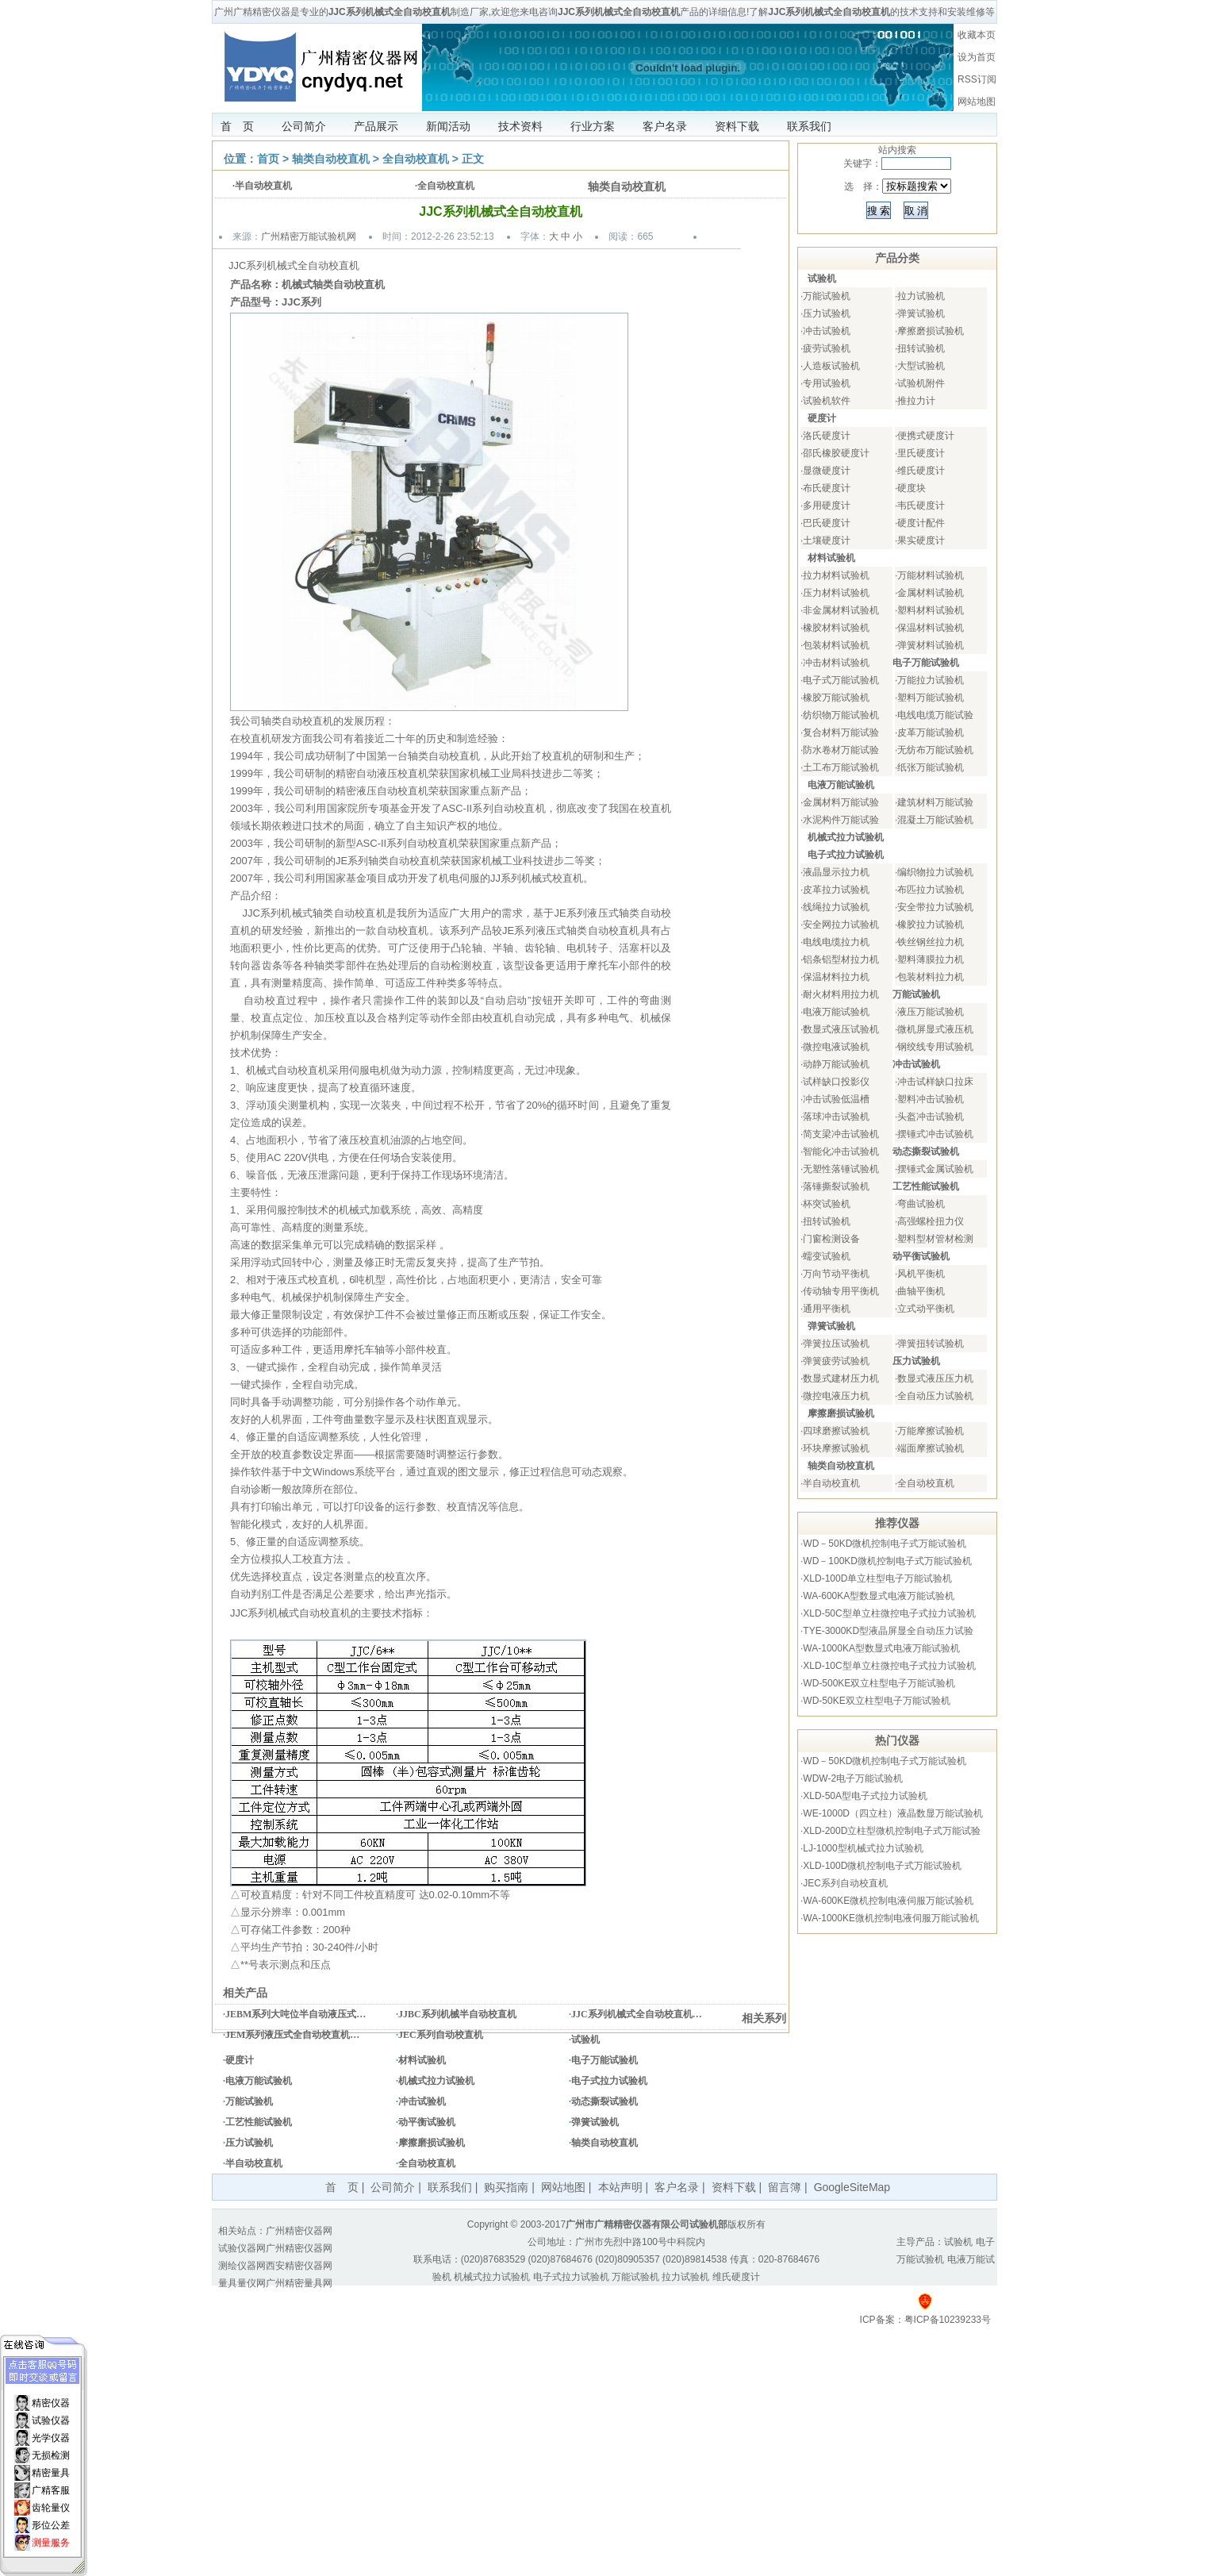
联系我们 (809, 126)
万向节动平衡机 (836, 1273)
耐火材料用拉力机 (841, 994)
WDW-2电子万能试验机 (853, 1778)
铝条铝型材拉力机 (841, 959)
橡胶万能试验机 (836, 697)
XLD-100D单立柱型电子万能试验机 (877, 1578)
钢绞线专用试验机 (935, 1046)
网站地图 (977, 101)
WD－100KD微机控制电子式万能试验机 (887, 1561)
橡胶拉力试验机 (930, 924)
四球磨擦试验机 (836, 1430)
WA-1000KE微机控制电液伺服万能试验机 (891, 1918)
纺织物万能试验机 (841, 715)
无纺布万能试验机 (935, 749)
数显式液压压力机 (935, 1378)
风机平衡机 (921, 1273)
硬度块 (911, 488)
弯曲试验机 (921, 1203)
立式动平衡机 (925, 1308)
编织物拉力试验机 (935, 872)
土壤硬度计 (826, 540)
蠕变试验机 (826, 1256)
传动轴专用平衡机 (841, 1291)
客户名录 (665, 126)
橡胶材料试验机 (836, 627)
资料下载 (737, 126)
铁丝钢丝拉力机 (930, 942)
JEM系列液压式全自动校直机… (292, 2034)
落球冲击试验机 (836, 1116)
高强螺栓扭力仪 (930, 1221)
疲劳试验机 (826, 348)
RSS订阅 (977, 79)
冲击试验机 (422, 2101)
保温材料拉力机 (836, 976)
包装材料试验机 (836, 645)
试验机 (585, 2039)
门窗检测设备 (831, 1238)
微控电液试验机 (836, 1046)
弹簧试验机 (595, 2122)
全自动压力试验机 (935, 1395)
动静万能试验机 (836, 1064)
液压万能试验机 (930, 1011)
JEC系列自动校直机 (440, 2034)
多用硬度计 (826, 505)
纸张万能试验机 (930, 767)
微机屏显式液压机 (935, 1029)
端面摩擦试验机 (930, 1448)
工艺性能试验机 (258, 2122)
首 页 (237, 126)
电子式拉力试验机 (609, 2080)
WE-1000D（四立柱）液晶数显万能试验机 (893, 1813)
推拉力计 (916, 400)
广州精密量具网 (299, 2283)
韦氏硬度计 (921, 505)
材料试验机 (422, 2060)
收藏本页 (977, 34)
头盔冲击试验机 (930, 1116)
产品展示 (376, 126)
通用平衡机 (826, 1308)
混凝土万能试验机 (935, 819)
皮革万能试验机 (930, 732)
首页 (268, 158)
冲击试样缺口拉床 (935, 1081)
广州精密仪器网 (299, 2230)
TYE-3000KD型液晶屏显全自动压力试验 (888, 1630)
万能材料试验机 (930, 575)
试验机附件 (921, 383)
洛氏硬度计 (826, 435)
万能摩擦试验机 (930, 1430)
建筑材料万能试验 (935, 802)
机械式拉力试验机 (436, 2080)
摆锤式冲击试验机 (935, 1134)
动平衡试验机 (426, 2122)
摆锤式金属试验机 (935, 1169)
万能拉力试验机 (930, 680)
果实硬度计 (921, 540)
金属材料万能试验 (841, 802)
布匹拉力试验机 (930, 889)
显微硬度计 (826, 470)
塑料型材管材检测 (935, 1238)
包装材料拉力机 (930, 976)
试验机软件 (826, 400)
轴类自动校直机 (331, 158)
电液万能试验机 (258, 2080)
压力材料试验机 (836, 592)
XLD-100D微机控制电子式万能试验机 (882, 1865)
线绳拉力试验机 (836, 907)
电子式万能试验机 (841, 680)
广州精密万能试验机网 (308, 236)
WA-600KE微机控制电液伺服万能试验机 (888, 1900)
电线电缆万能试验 (935, 715)
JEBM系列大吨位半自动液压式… (295, 2014)
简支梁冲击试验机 (841, 1134)
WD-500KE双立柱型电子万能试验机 (879, 1683)
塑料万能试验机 (930, 697)
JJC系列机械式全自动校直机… (636, 2014)
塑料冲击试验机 (930, 1099)
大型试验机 (921, 365)
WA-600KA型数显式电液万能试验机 (878, 1595)
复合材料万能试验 (841, 732)
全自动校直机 (415, 158)
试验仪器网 (242, 2248)
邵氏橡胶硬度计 (836, 453)
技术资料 (520, 126)
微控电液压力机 (836, 1395)
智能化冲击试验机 (841, 1151)
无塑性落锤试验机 (841, 1169)
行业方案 (592, 126)
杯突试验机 (826, 1203)
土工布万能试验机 (841, 767)
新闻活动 (448, 126)
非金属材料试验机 (841, 610)
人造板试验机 (831, 365)
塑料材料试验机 (930, 610)
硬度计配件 (921, 523)
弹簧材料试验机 (930, 645)
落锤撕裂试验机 (836, 1186)
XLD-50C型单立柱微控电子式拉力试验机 (889, 1613)
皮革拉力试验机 (836, 889)
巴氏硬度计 (826, 523)
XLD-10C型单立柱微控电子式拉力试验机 (889, 1665)
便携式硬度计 (925, 435)
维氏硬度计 (921, 470)
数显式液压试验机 (841, 1029)
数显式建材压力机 (841, 1378)
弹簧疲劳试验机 (836, 1361)
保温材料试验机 (930, 627)
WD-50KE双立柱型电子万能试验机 (876, 1700)
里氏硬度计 (921, 453)
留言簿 (784, 2187)
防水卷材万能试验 (841, 749)
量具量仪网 (242, 2283)
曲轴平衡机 (921, 1291)
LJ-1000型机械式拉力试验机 (863, 1848)
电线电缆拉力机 (836, 942)
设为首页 (977, 57)
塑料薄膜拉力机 (930, 959)
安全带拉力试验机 (935, 907)
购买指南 (506, 2187)
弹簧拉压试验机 (836, 1343)
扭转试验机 (921, 348)
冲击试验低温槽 (836, 1099)
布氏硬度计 (826, 488)
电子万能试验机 (604, 2060)
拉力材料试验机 (836, 575)
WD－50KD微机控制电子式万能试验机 (884, 1543)
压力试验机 (249, 2142)
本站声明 (620, 2187)
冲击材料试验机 (836, 662)
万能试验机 (249, 2101)
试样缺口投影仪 (836, 1081)
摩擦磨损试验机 (431, 2142)
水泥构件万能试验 (841, 819)
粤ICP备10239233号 (947, 2319)
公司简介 (304, 126)
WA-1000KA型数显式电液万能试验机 (881, 1648)
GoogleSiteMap (852, 2187)
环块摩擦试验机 (836, 1448)
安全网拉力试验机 (841, 924)
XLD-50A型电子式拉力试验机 (865, 1795)
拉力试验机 (921, 296)
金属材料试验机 (930, 592)
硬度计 (239, 2060)
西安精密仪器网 (299, 2265)
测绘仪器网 (242, 2265)
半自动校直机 (263, 185)
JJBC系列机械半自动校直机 (457, 2014)
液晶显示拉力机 (836, 872)
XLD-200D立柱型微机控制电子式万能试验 (892, 1830)
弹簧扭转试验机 (930, 1343)
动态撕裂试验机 (604, 2101)
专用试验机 (826, 383)
